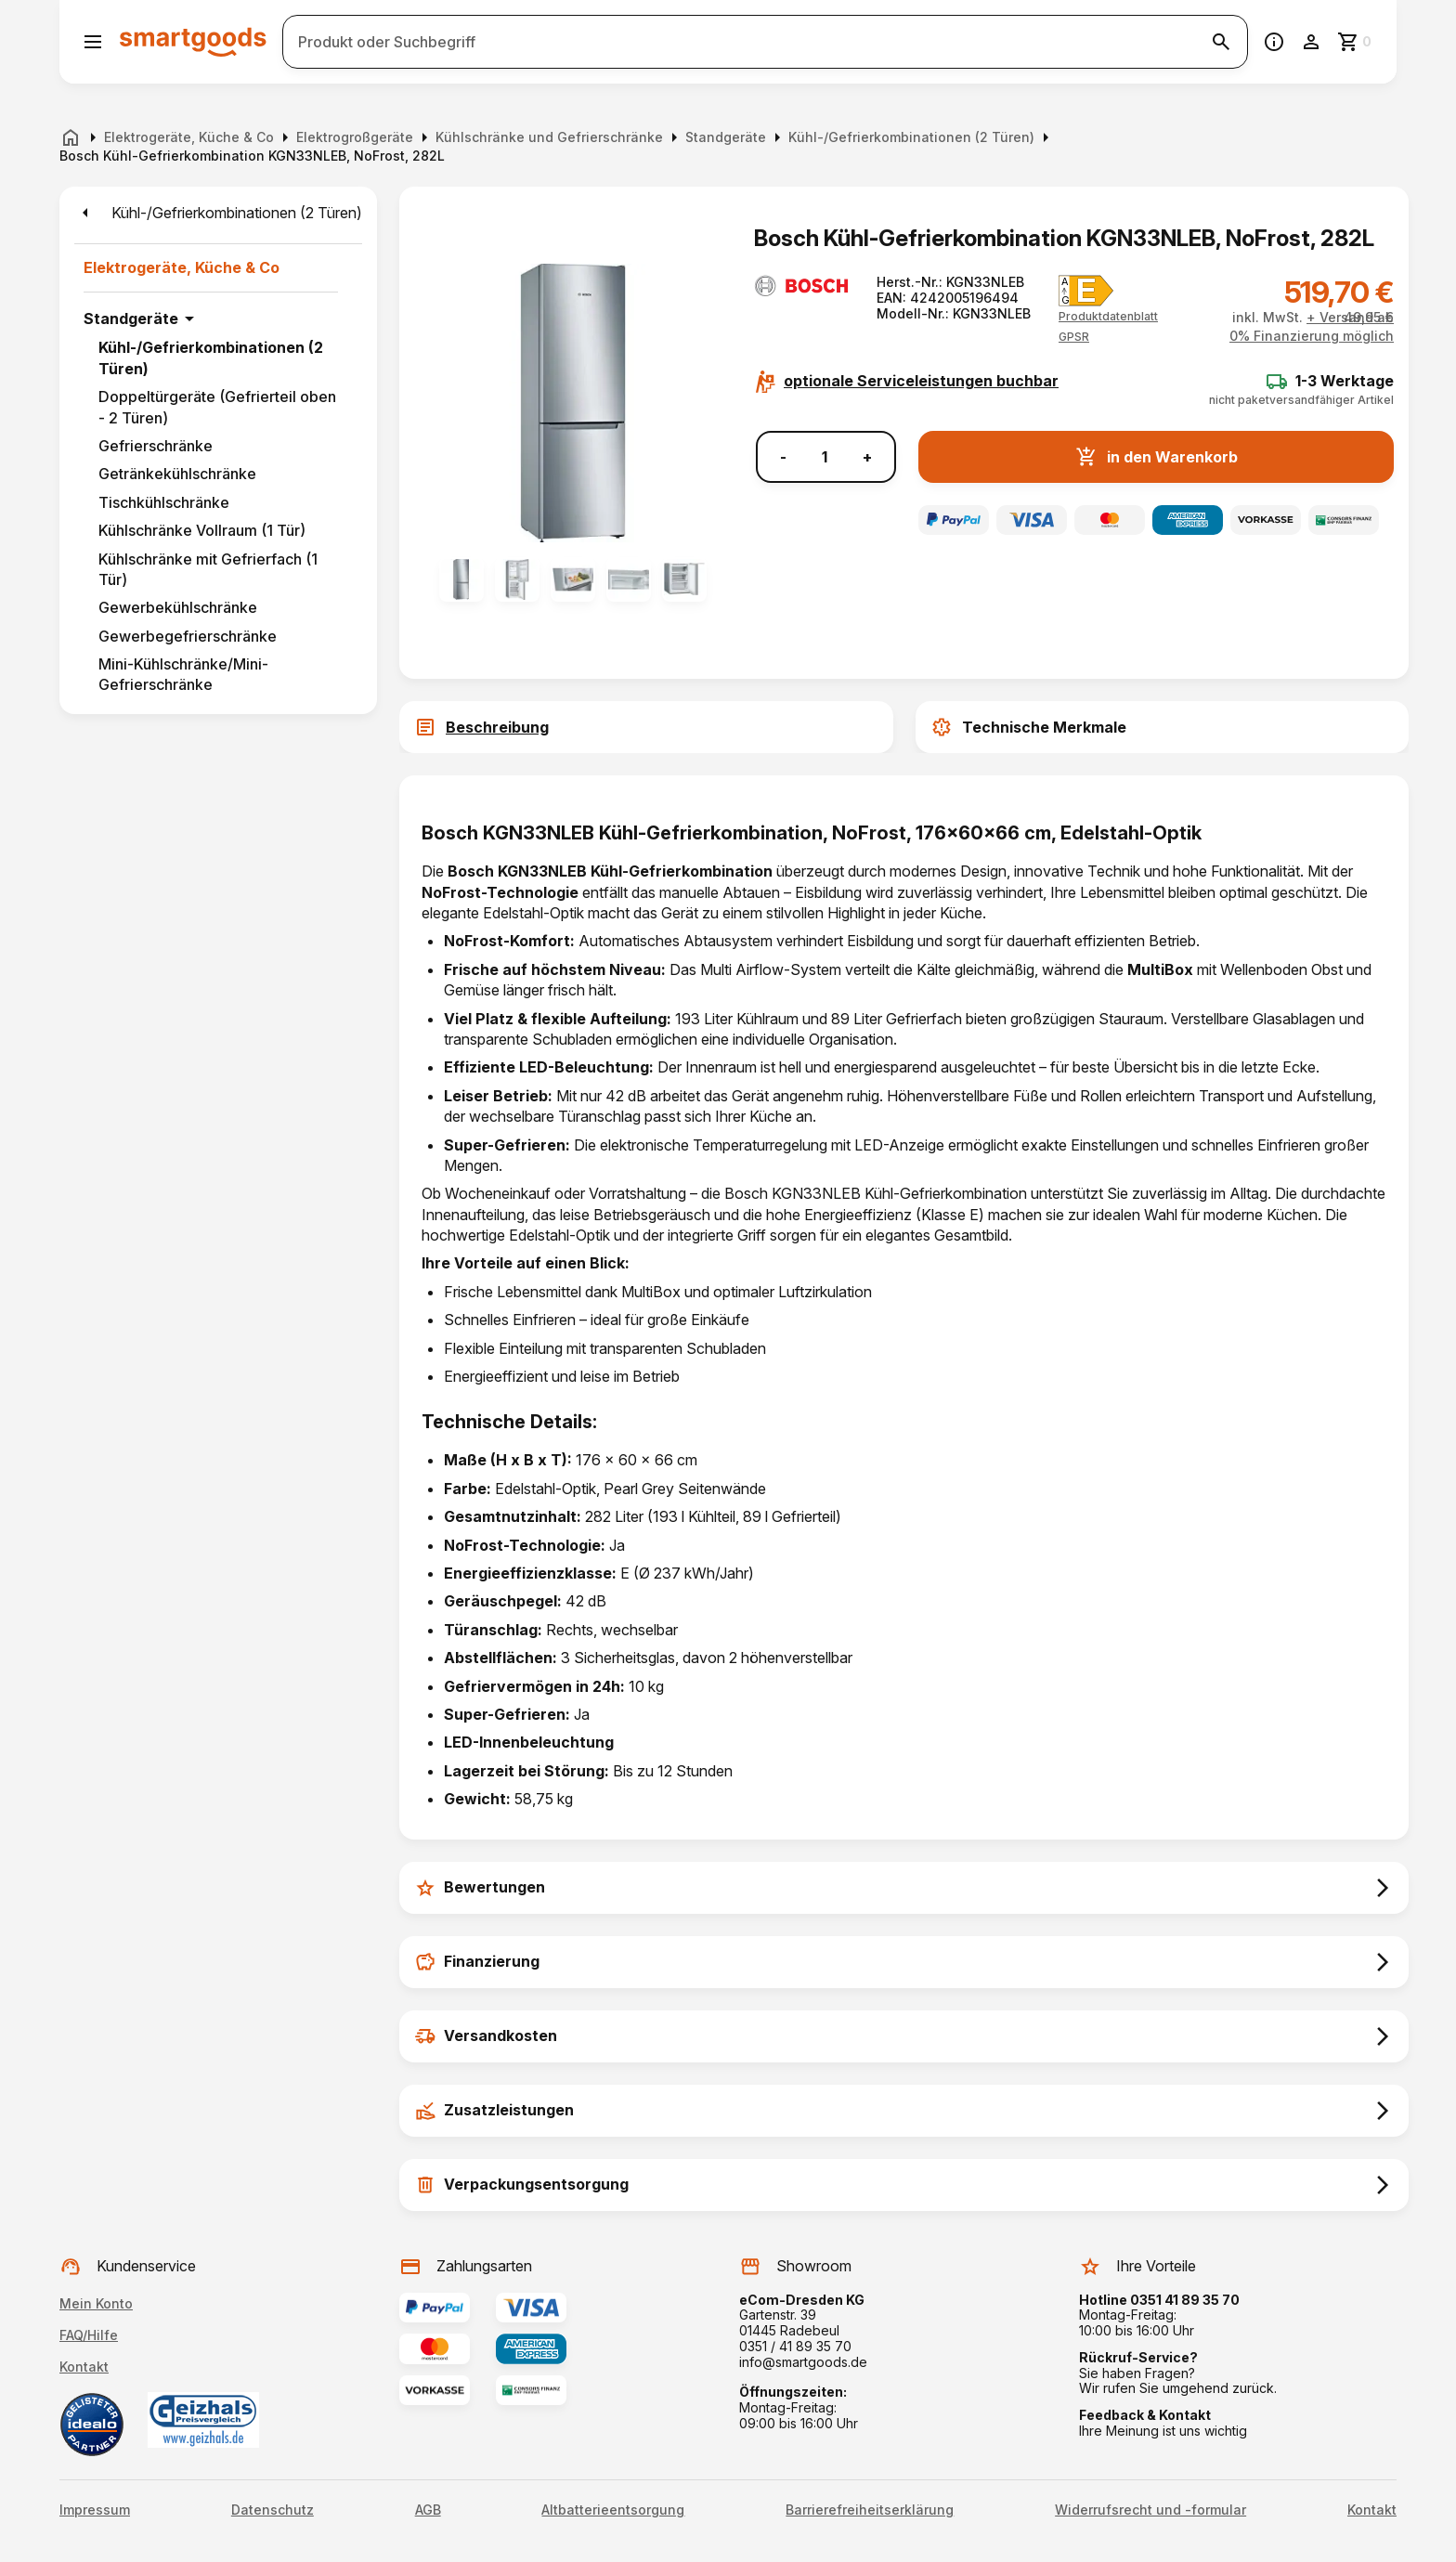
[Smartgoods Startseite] (193, 41)
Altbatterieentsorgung (612, 2510)
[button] (1074, 337)
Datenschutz (272, 2510)
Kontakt (84, 2366)
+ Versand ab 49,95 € (1350, 317)
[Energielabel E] (1086, 290)
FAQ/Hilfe (88, 2335)
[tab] (646, 727)
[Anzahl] (824, 457)
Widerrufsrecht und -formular (1150, 2510)
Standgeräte (131, 318)
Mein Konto (96, 2303)
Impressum (94, 2510)
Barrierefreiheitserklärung (870, 2510)
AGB (428, 2510)
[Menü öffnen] (93, 42)
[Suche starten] (1221, 42)
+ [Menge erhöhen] (867, 457)
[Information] (1274, 42)
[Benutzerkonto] (1311, 42)
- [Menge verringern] (783, 457)
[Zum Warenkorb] (1355, 42)
